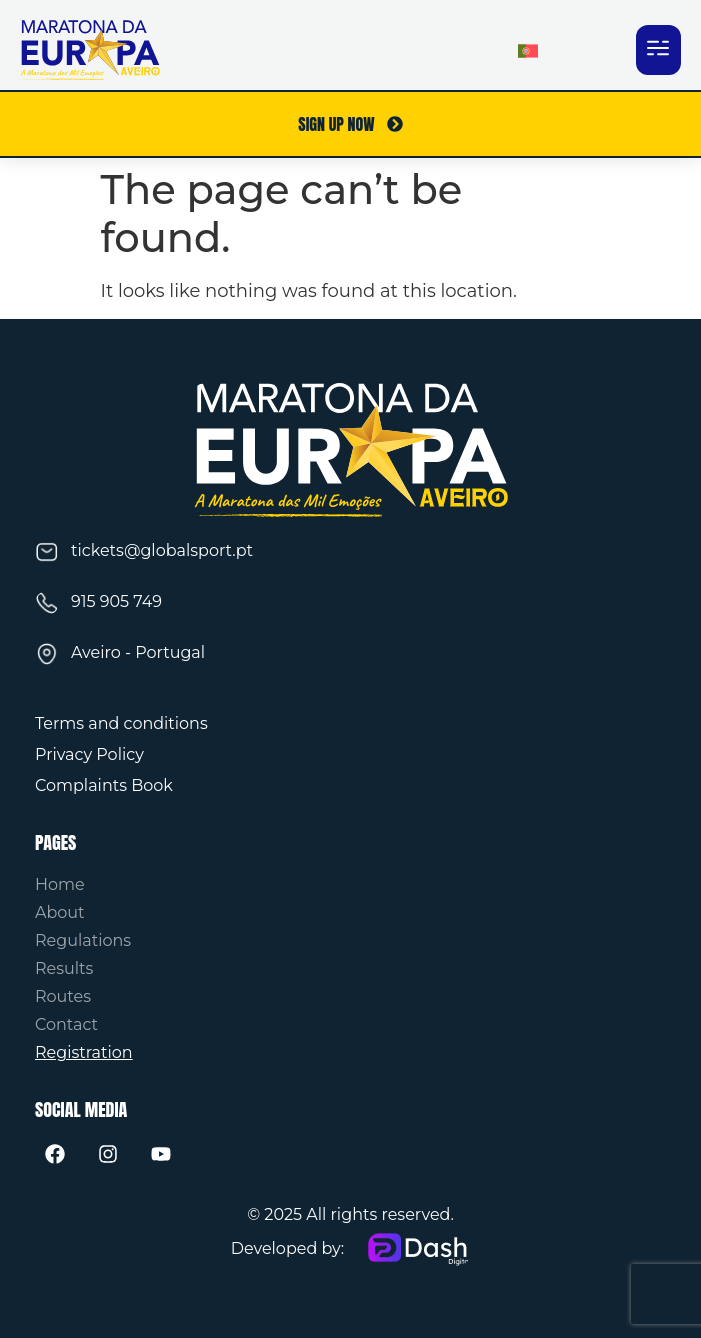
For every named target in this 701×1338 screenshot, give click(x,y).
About (60, 912)
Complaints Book (104, 785)
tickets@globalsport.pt (162, 550)
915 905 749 (116, 601)
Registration (84, 1052)
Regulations (83, 940)
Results (64, 968)
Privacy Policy (89, 754)
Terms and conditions (121, 723)
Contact (66, 1024)
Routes (63, 996)
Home (60, 884)
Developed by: (288, 1248)
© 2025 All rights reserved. (350, 1214)
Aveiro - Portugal (138, 652)
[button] (658, 50)
